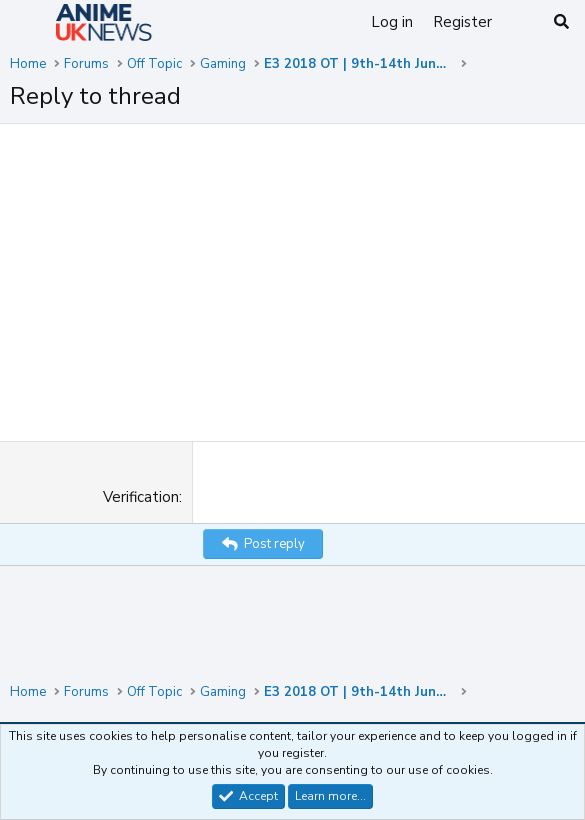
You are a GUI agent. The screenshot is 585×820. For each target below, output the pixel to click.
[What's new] (521, 22)
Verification (141, 497)
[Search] (561, 22)
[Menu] (27, 23)
